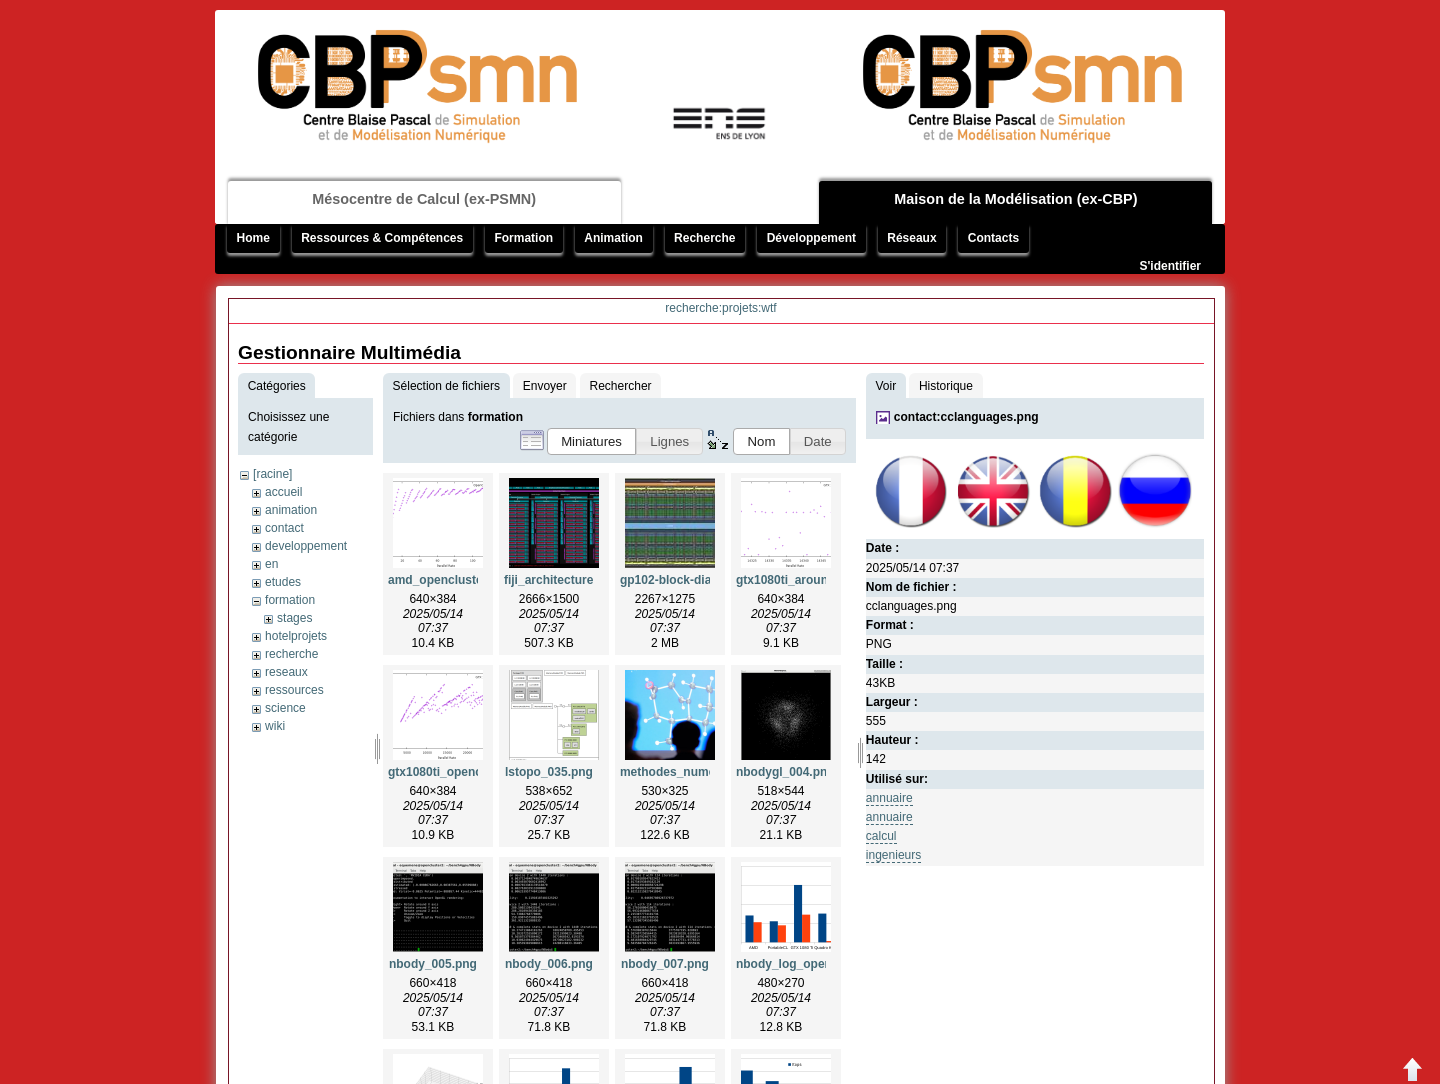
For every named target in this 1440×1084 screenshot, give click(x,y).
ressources (294, 690)
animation (291, 510)
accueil (283, 492)
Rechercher (621, 386)
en (271, 564)
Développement (811, 238)
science (285, 708)
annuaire (889, 798)
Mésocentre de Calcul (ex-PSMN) (424, 199)
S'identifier (1170, 266)
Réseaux (911, 238)
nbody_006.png (549, 964)
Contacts (993, 238)
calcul (881, 836)
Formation (523, 238)
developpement (306, 546)
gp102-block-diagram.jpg (691, 580)
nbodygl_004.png (785, 772)
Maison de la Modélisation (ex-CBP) (1015, 199)
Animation (613, 238)
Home (253, 238)
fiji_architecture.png (561, 580)
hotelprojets (296, 636)
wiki (275, 726)
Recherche (704, 238)
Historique (946, 386)
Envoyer (545, 386)
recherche (291, 654)
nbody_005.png (433, 964)
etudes (283, 582)
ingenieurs (893, 855)
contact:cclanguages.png (966, 417)
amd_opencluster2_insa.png (469, 580)
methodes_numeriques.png (698, 772)
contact (284, 528)
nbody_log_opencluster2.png (819, 964)
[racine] (272, 474)
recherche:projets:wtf (720, 308)
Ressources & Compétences (382, 238)
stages (294, 618)
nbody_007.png (665, 964)
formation (290, 600)
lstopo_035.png (549, 772)
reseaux (286, 672)
